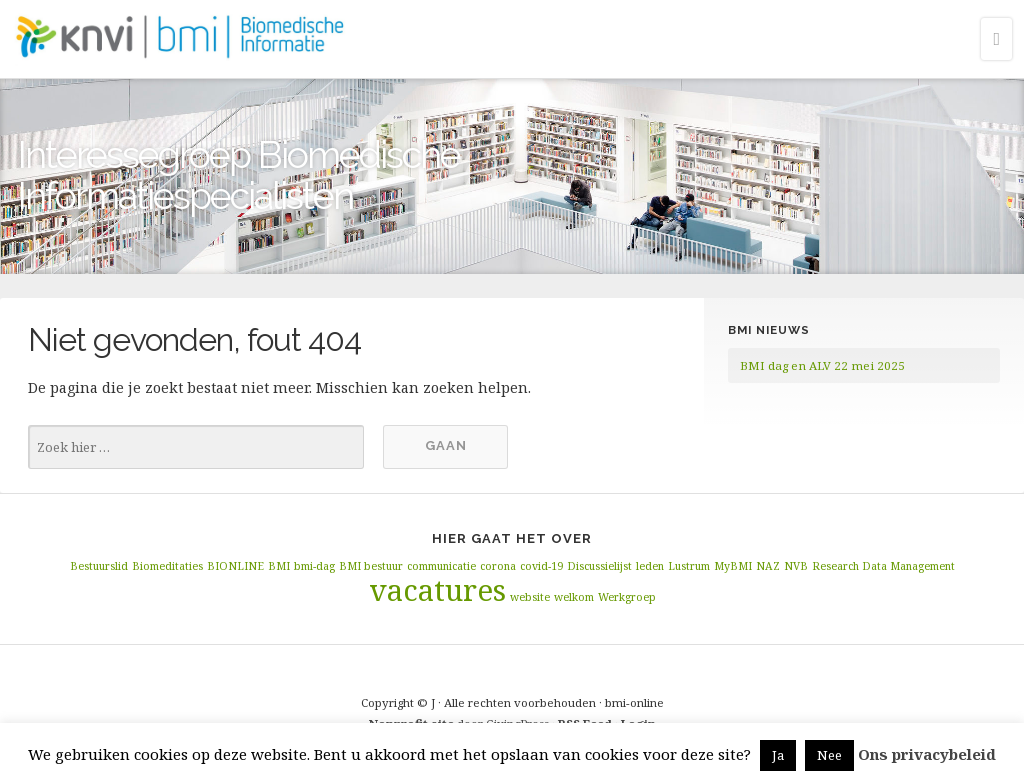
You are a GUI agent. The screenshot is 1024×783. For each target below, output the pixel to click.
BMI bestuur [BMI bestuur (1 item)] (371, 566)
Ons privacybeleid (927, 754)
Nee (829, 755)
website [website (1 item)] (530, 597)
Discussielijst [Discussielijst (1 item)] (599, 566)
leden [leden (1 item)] (650, 566)
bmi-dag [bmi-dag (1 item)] (314, 566)
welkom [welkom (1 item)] (574, 597)
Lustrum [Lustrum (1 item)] (689, 566)
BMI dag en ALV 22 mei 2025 (822, 365)
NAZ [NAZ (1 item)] (768, 566)
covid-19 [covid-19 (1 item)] (541, 566)
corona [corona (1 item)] (498, 566)
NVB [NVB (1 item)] (796, 566)
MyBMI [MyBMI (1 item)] (733, 566)
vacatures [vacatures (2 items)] (437, 590)
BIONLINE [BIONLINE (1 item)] (235, 566)
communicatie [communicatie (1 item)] (441, 566)
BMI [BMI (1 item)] (279, 566)
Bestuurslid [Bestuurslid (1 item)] (99, 566)
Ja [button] (778, 755)
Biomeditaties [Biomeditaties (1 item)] (167, 566)
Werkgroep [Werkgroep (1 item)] (627, 597)
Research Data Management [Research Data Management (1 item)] (883, 566)
